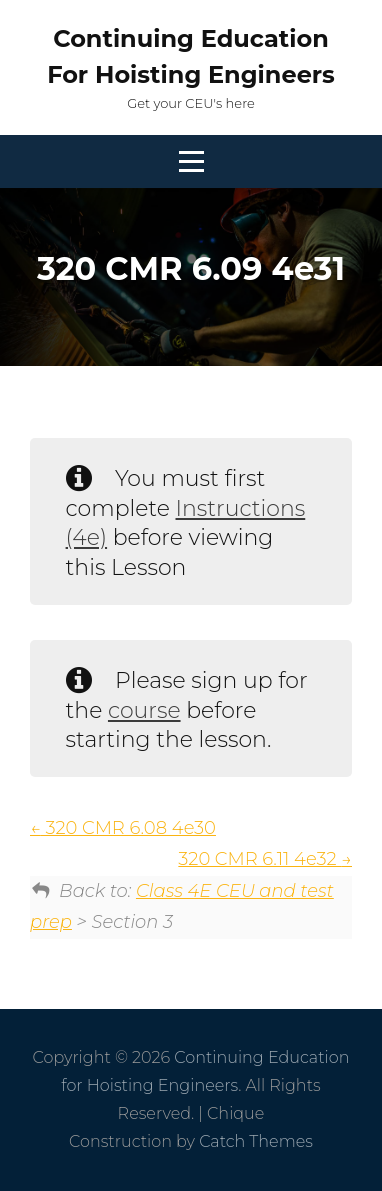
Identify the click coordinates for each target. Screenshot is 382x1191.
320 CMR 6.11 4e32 (265, 859)
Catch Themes (256, 1141)
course (144, 710)
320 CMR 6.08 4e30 (123, 828)
